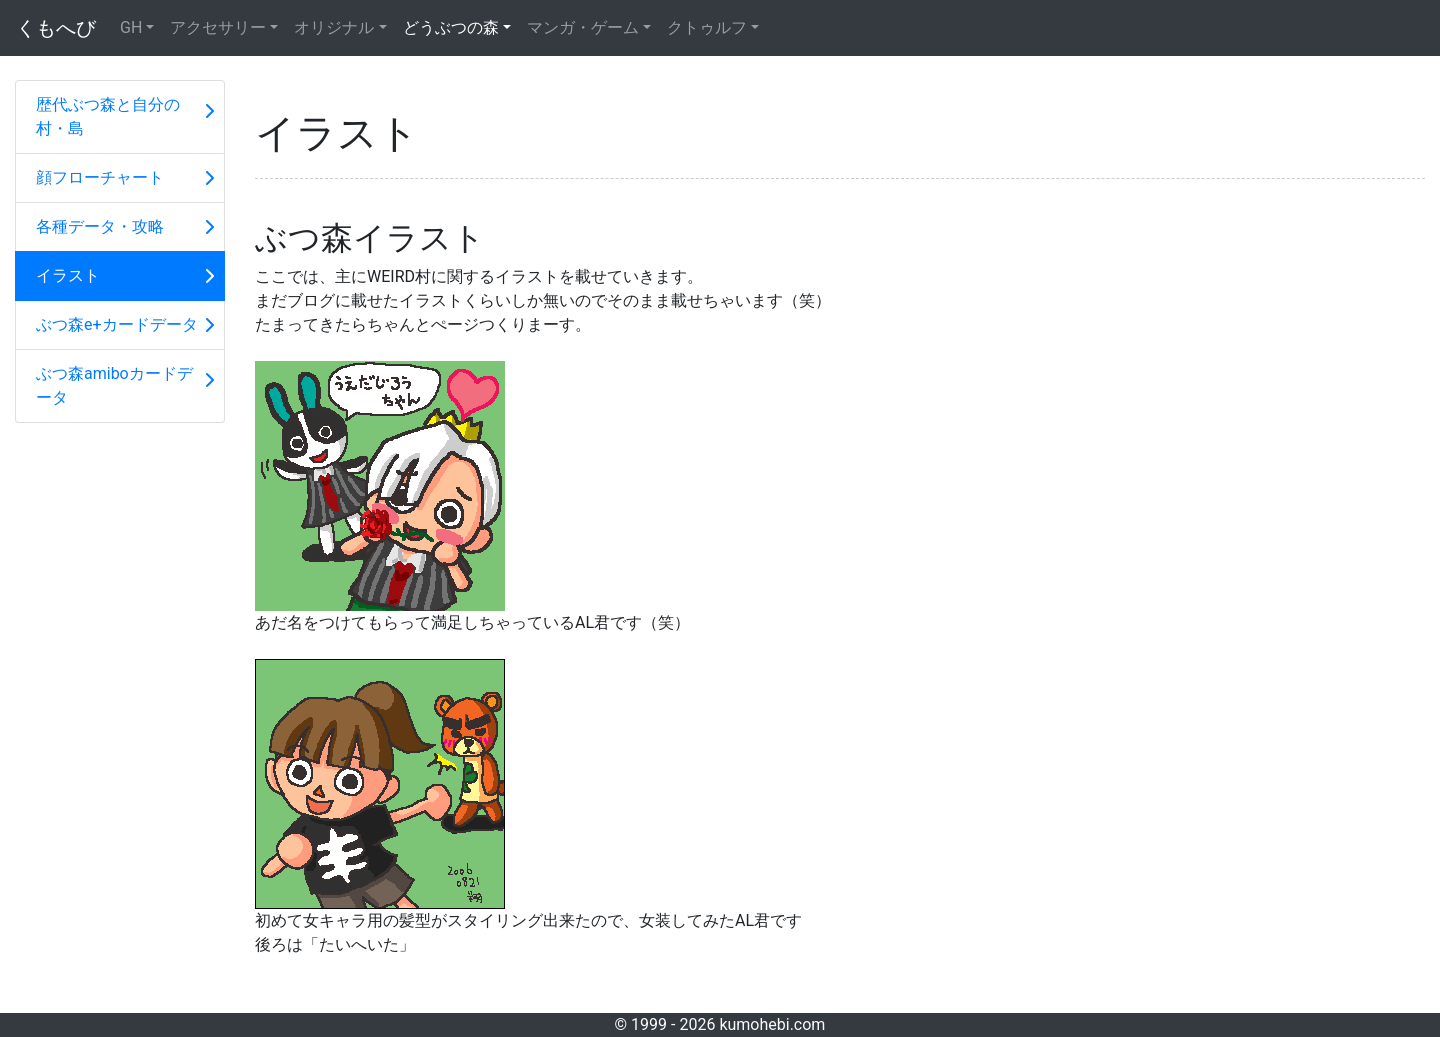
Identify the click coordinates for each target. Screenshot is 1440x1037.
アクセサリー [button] (218, 27)
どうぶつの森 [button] (451, 27)
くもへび (56, 28)
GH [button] (131, 27)
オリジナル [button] (334, 27)
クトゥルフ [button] (707, 27)
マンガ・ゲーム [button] (583, 27)
